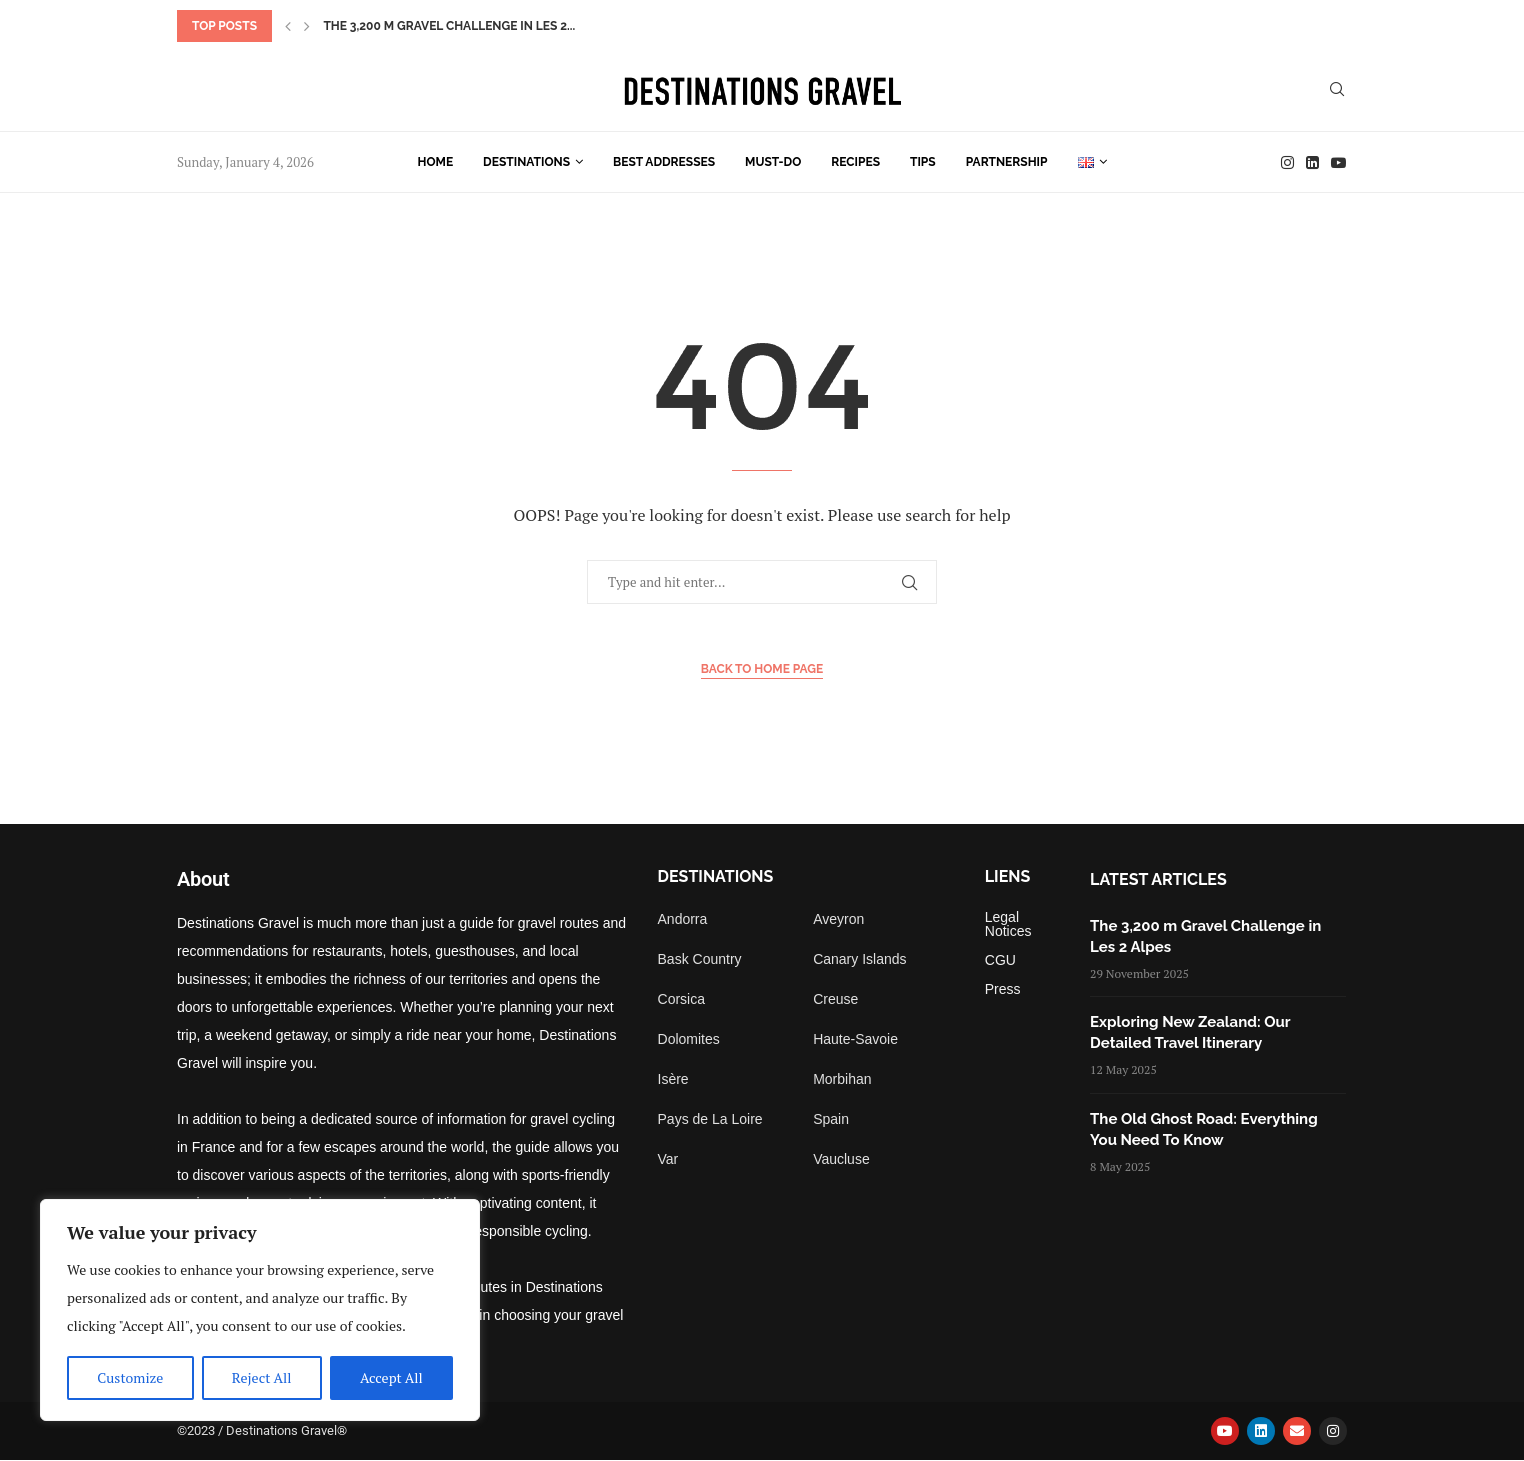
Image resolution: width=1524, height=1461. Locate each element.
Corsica (681, 999)
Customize (130, 1377)
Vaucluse (841, 1159)
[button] (288, 26)
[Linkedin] (1312, 162)
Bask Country (700, 959)
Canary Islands (859, 959)
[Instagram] (1287, 162)
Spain (831, 1119)
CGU (1000, 960)
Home (436, 162)
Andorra (683, 919)
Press (1003, 989)
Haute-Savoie (855, 1039)
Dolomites (689, 1039)
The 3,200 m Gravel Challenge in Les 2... (449, 26)
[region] (260, 1310)
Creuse (835, 999)
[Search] (1337, 91)
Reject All (262, 1377)
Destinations (526, 162)
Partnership (1007, 162)
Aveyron (838, 919)
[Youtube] (1338, 162)
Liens (1008, 877)
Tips (923, 162)
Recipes (855, 162)
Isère (673, 1079)
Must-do (773, 162)
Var (668, 1159)
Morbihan (842, 1079)
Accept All (391, 1377)
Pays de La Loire (710, 1119)
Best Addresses (664, 162)
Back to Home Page (762, 669)
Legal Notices (1008, 924)
